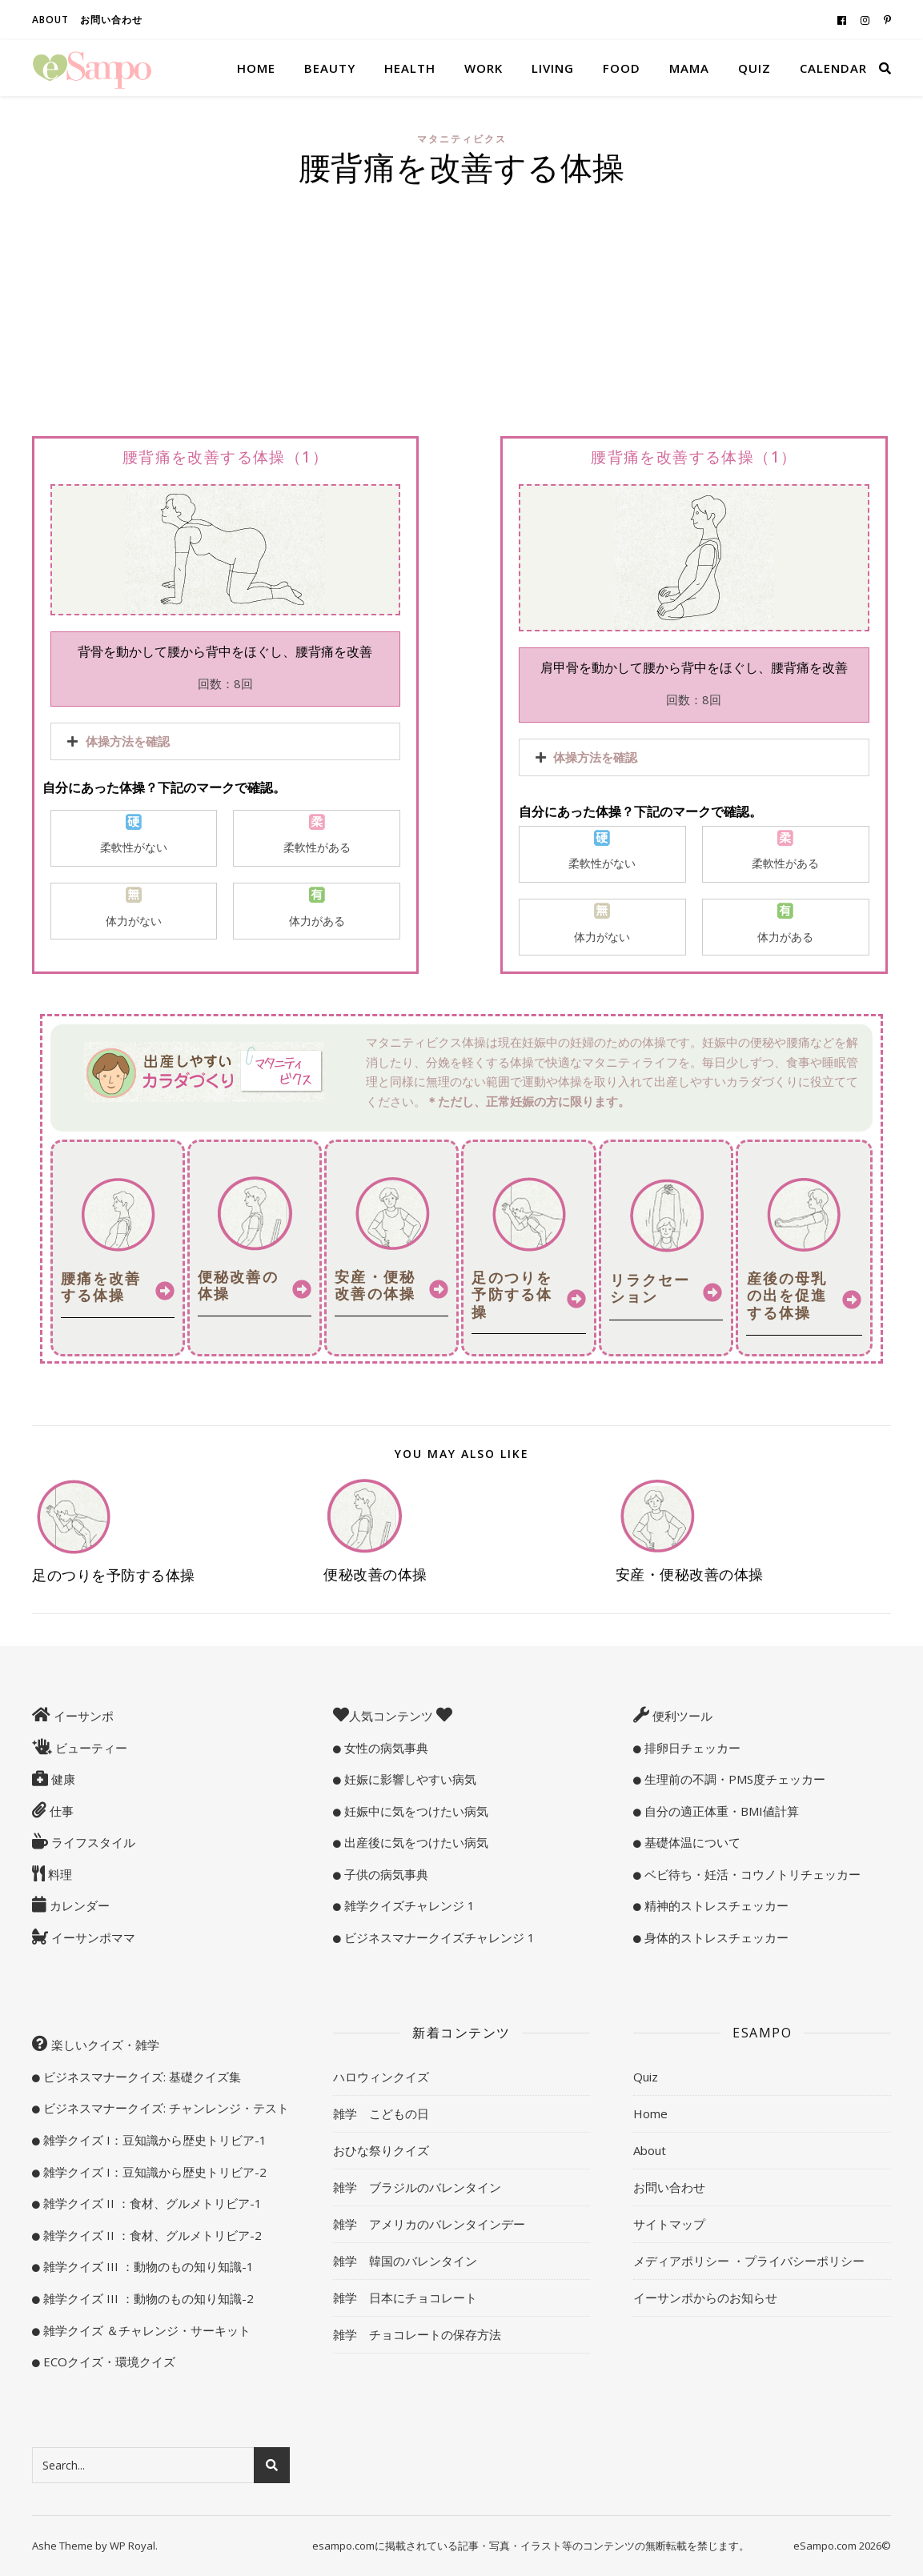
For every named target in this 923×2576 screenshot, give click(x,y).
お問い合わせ (111, 19)
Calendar (833, 68)
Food (621, 68)
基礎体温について (690, 1842)
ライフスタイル (91, 1842)
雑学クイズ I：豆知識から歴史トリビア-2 (153, 2172)
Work (483, 68)
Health (409, 68)
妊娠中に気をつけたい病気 (414, 1811)
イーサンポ (82, 1716)
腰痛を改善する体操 (101, 1286)
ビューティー (89, 1748)
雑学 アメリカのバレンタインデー (429, 2224)
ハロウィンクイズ (381, 2077)
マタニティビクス (462, 139)
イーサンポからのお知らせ (705, 2298)
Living (553, 68)
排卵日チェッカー (690, 1748)
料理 (58, 1874)
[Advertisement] (461, 315)
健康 (61, 1779)
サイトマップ (669, 2224)
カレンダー (78, 1905)
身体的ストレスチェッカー (715, 1937)
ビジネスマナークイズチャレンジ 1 (438, 1937)
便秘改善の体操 (238, 1285)
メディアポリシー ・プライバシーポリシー (749, 2261)
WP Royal (132, 2545)
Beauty (329, 68)
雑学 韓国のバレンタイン (405, 2261)
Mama (689, 68)
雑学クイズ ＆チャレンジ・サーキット (145, 2330)
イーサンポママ (91, 1937)
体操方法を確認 (128, 741)
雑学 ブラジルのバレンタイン (417, 2187)
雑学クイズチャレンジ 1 (408, 1905)
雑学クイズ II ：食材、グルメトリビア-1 (151, 2203)
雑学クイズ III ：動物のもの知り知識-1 (147, 2266)
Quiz (754, 68)
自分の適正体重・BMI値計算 (720, 1811)
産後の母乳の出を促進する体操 (787, 1295)
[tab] (225, 741)
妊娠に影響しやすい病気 (408, 1779)
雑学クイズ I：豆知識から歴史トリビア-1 (153, 2140)
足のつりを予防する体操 (512, 1294)
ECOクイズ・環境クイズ (107, 2362)
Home (256, 68)
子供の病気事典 (384, 1874)
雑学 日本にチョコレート (405, 2298)
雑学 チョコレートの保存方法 (417, 2334)
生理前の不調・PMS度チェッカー (733, 1779)
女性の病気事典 (384, 1748)
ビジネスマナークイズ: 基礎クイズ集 (140, 2077)
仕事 (60, 1811)
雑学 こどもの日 (381, 2113)
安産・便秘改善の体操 (375, 1285)
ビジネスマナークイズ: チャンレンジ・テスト (164, 2108)
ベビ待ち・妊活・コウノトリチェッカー (751, 1874)
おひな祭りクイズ (381, 2150)
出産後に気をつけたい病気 (414, 1842)
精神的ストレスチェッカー (715, 1905)
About (50, 19)
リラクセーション (650, 1288)
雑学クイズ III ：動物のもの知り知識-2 (147, 2298)
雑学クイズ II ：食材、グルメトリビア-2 (151, 2235)
